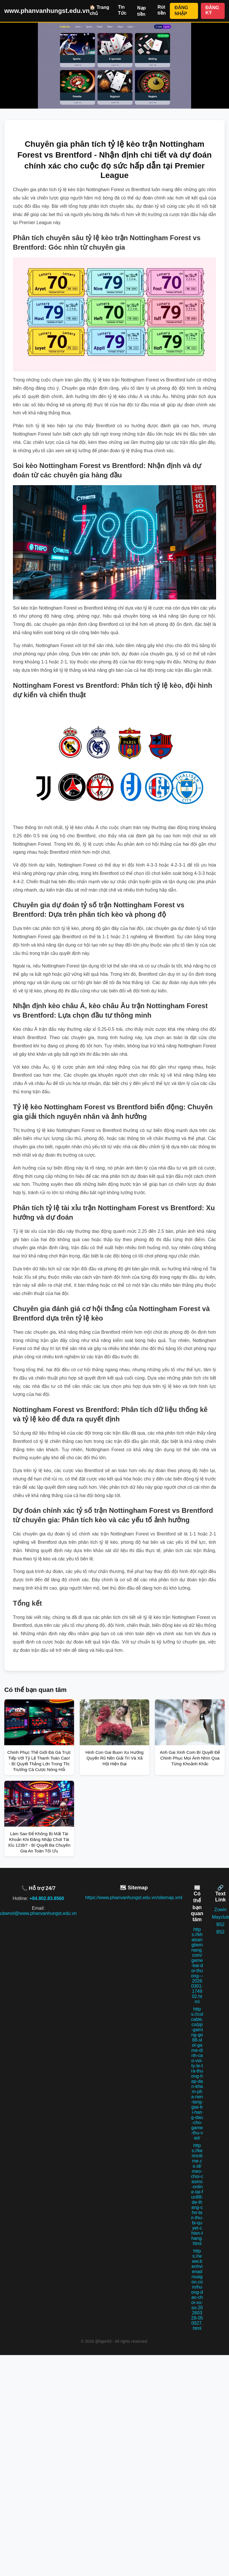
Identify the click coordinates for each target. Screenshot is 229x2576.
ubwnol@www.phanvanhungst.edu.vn (38, 1913)
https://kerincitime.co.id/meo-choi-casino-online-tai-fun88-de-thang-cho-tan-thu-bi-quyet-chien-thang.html (197, 2194)
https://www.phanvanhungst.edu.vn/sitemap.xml (133, 1897)
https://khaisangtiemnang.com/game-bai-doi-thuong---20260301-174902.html (197, 1965)
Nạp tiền (141, 11)
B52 (220, 1924)
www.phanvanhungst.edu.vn (47, 10)
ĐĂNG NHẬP (181, 10)
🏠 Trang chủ (99, 10)
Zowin (220, 1909)
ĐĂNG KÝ (212, 10)
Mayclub (220, 1917)
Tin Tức (122, 10)
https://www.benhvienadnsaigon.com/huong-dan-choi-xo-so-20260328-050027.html (197, 2289)
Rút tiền (162, 10)
